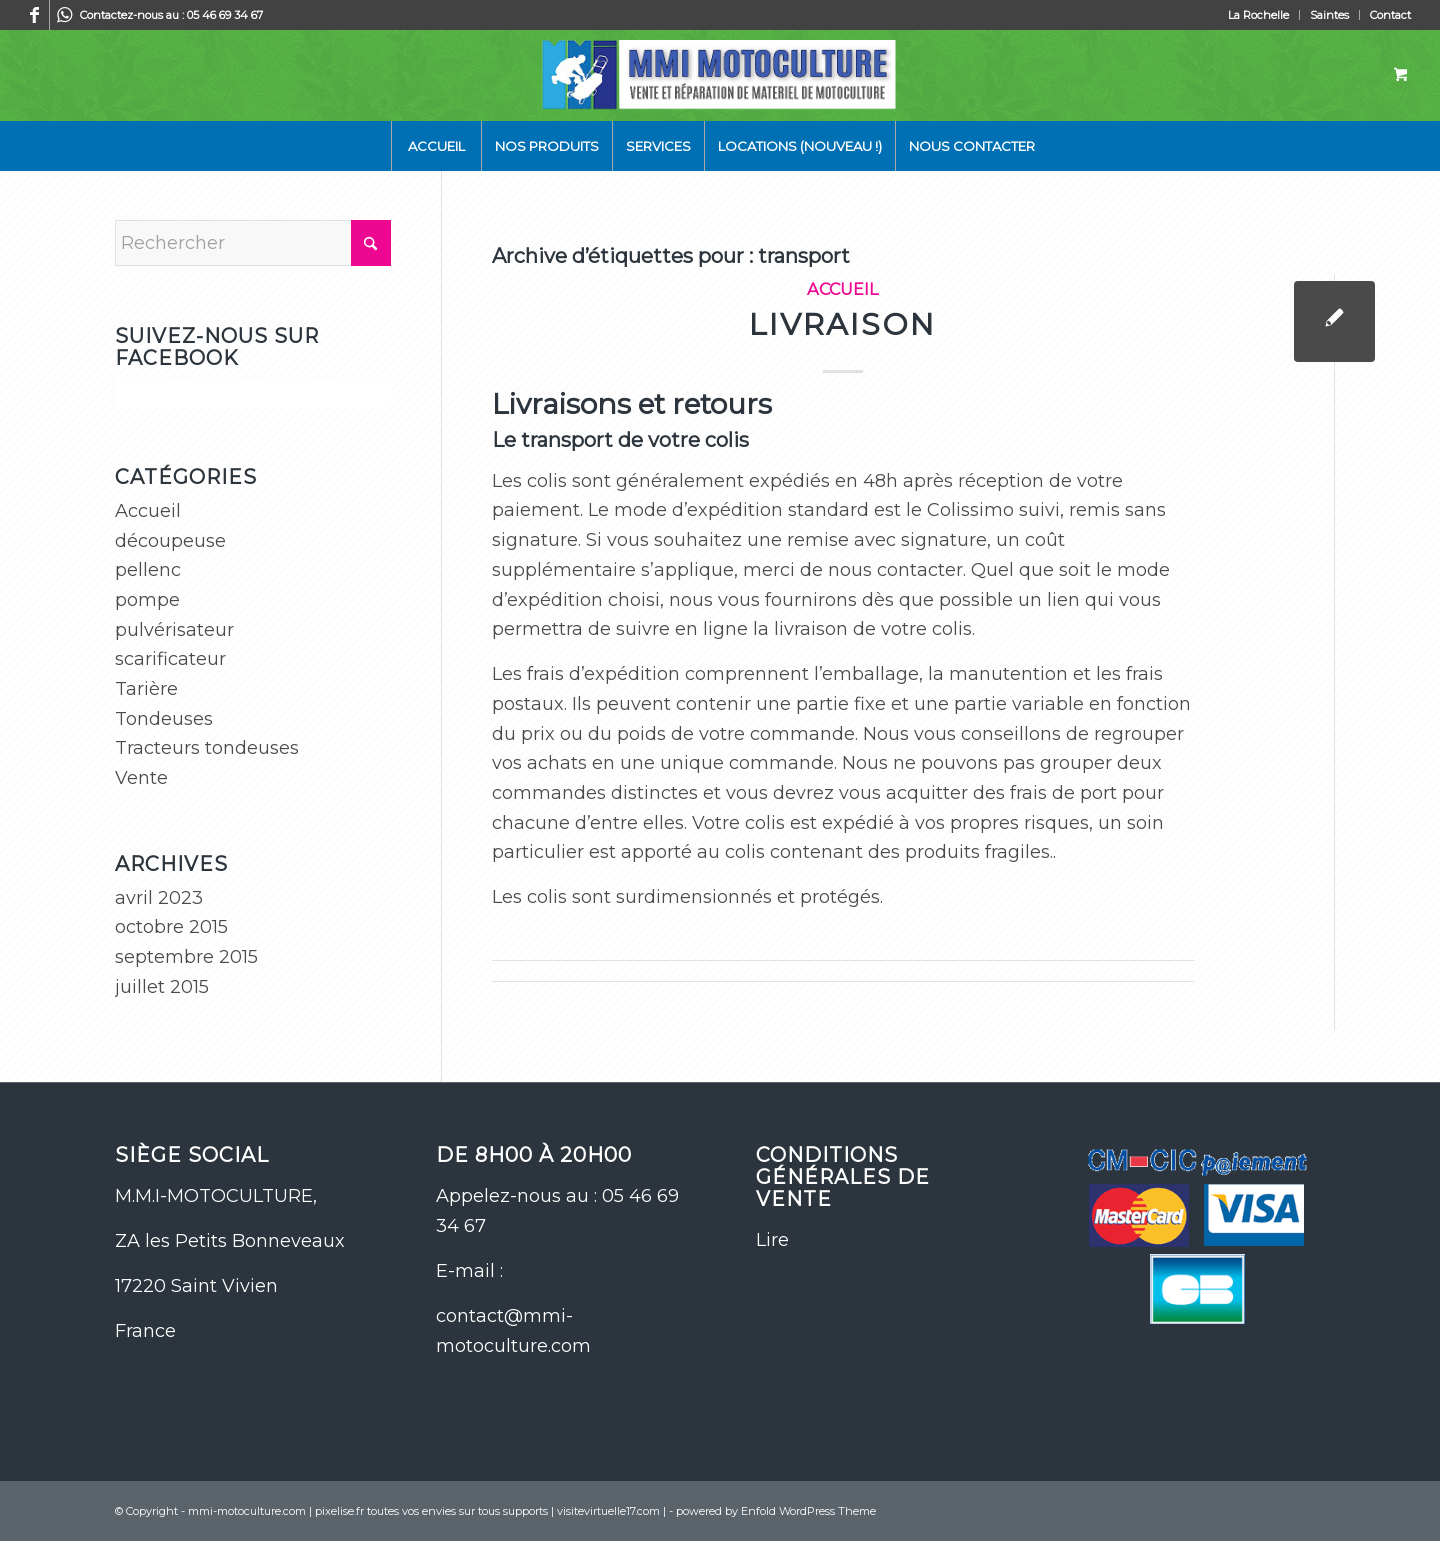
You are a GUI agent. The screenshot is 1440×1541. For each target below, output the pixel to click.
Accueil (842, 289)
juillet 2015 (162, 987)
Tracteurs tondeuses (207, 748)
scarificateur (170, 659)
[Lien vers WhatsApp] (65, 15)
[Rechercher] (253, 243)
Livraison (842, 324)
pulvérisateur (174, 630)
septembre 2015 (186, 957)
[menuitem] (1259, 15)
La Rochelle (1258, 15)
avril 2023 (159, 898)
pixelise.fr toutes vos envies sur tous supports (431, 1511)
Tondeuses (164, 719)
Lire (772, 1240)
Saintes (1329, 15)
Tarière (146, 689)
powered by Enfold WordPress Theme (776, 1511)
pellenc (148, 570)
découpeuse (170, 541)
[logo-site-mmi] (719, 75)
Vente (141, 778)
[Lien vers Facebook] (34, 15)
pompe (147, 600)
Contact (1390, 15)
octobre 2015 (171, 927)
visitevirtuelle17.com (608, 1511)
